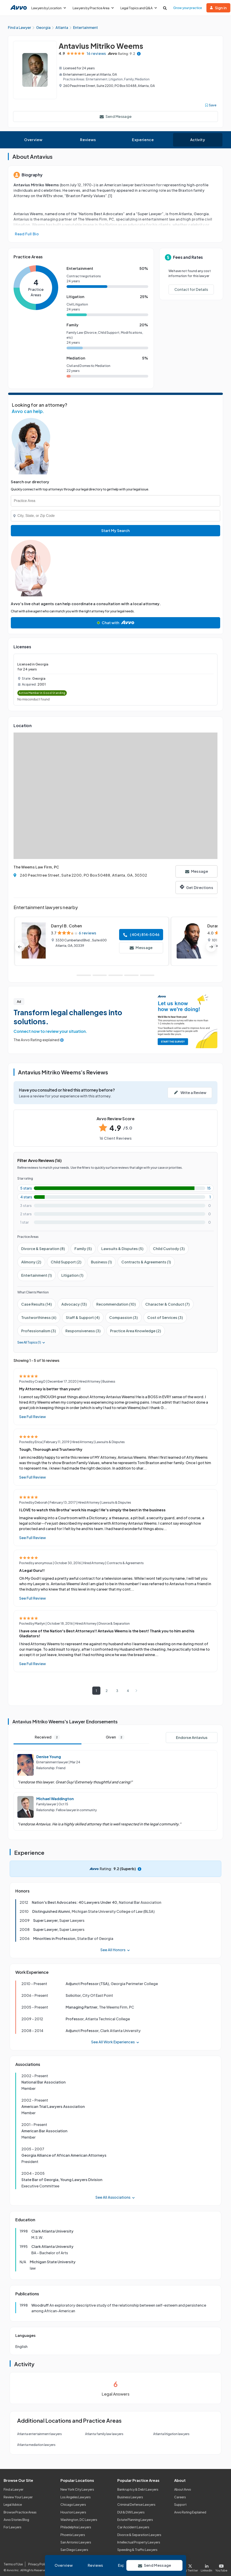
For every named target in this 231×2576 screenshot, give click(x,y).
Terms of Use (13, 2565)
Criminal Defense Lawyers (136, 2505)
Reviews (88, 140)
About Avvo (182, 2490)
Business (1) (101, 1262)
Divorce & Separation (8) (43, 1249)
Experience (143, 140)
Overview (33, 140)
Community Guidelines (96, 2565)
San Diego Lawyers (74, 2550)
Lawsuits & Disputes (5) (122, 1249)
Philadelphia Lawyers (75, 2528)
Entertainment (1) (36, 1275)
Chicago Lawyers (73, 2505)
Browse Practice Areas (20, 2513)
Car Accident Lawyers (133, 2528)
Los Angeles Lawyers (75, 2497)
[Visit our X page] (190, 2567)
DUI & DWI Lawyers (131, 2513)
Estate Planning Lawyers (135, 2520)
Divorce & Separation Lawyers (139, 2535)
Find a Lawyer (13, 2490)
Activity (197, 140)
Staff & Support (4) (83, 1318)
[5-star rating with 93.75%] (115, 1188)
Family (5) (83, 1249)
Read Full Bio (27, 234)
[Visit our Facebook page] (174, 2567)
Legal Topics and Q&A (138, 8)
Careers (180, 2497)
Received (47, 1737)
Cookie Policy (64, 2565)
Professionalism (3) (38, 1331)
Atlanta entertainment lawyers (39, 2434)
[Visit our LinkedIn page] (206, 2567)
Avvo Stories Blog (16, 2520)
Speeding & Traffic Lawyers (137, 2550)
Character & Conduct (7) (167, 1304)
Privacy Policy (38, 2565)
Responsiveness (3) (83, 1331)
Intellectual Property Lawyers (138, 2543)
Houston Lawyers (73, 2513)
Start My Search (115, 531)
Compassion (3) (123, 1318)
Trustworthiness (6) (38, 1318)
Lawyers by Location (48, 8)
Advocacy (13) (74, 1304)
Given (115, 1737)
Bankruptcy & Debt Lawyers (137, 2490)
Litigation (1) (72, 1275)
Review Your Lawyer (18, 2497)
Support (180, 2505)
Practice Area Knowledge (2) (135, 1331)
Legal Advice (13, 2505)
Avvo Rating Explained (190, 2513)
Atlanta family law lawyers (104, 2434)
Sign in (218, 7)
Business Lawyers (130, 2497)
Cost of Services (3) (165, 1318)
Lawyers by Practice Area (93, 8)
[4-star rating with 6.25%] (115, 1197)
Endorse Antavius (192, 1738)
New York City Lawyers (77, 2490)
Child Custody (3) (169, 1249)
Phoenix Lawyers (72, 2535)
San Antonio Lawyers (75, 2543)
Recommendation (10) (116, 1304)
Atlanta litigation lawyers (171, 2434)
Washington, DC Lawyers (78, 2520)
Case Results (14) (36, 1304)
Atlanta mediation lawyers (36, 2445)
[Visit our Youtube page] (220, 2567)
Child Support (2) (66, 1262)
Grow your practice (187, 8)
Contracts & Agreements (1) (146, 1262)
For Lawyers (12, 2528)
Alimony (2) (31, 1262)
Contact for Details (191, 289)
